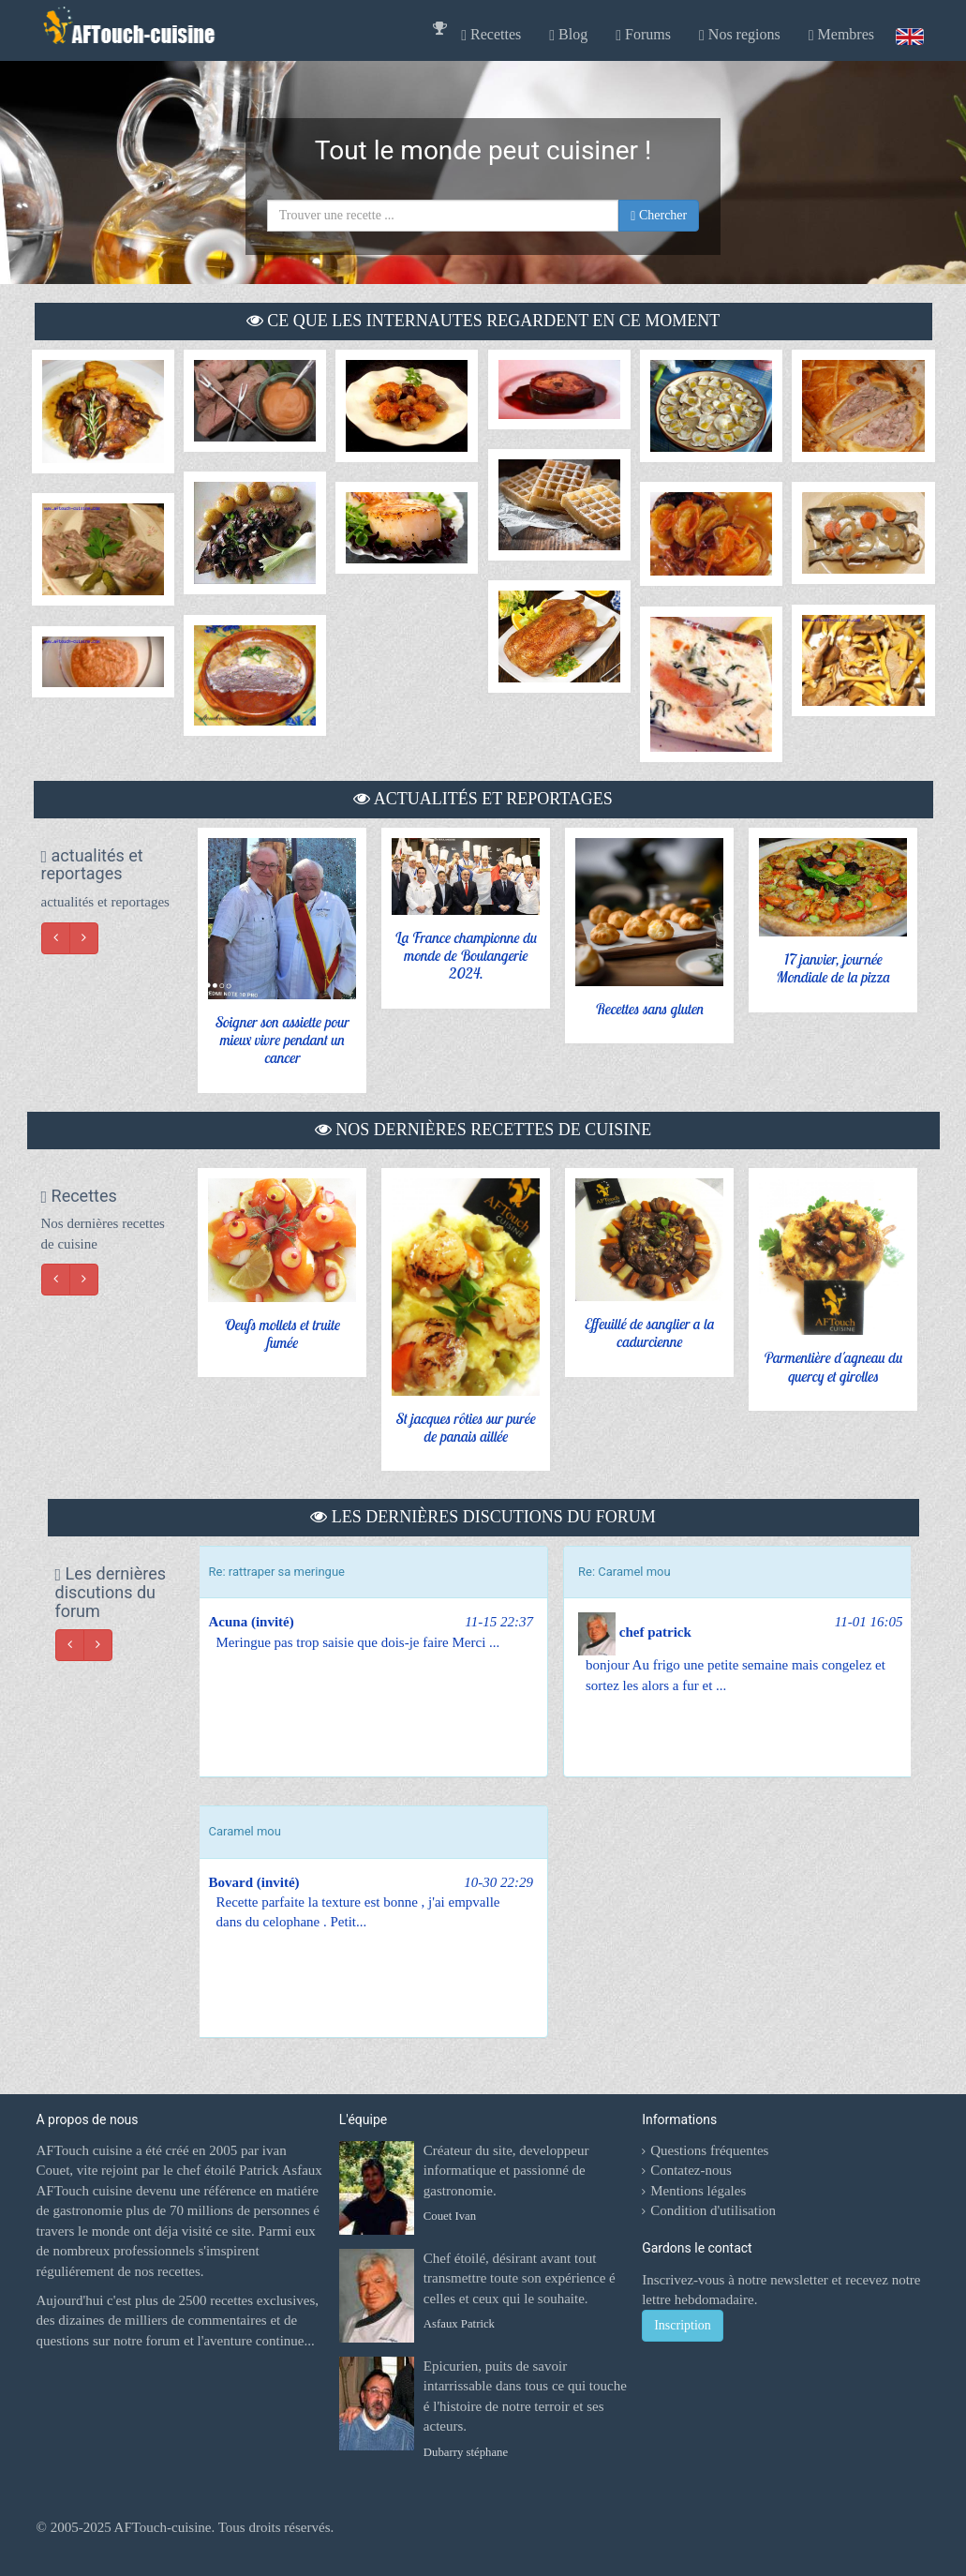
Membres (841, 34)
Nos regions (739, 34)
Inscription (682, 2325)
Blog (568, 34)
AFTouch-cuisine (161, 2527)
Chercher (659, 215)
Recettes (491, 34)
